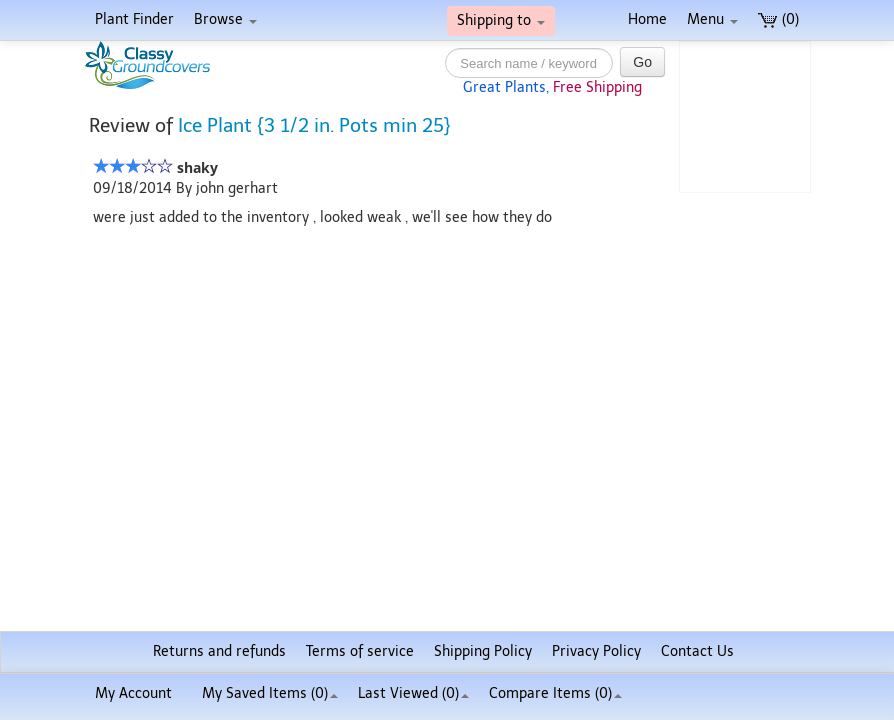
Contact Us (697, 651)
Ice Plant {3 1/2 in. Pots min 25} (314, 125)
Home (647, 19)
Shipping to (501, 20)
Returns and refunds (219, 651)
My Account (133, 693)
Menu (712, 19)
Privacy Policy (596, 651)
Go (642, 62)
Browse (225, 19)
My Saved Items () (270, 693)
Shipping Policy (483, 651)
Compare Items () (555, 693)
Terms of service (360, 651)
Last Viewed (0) (413, 693)
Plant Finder (134, 19)
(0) (778, 19)
